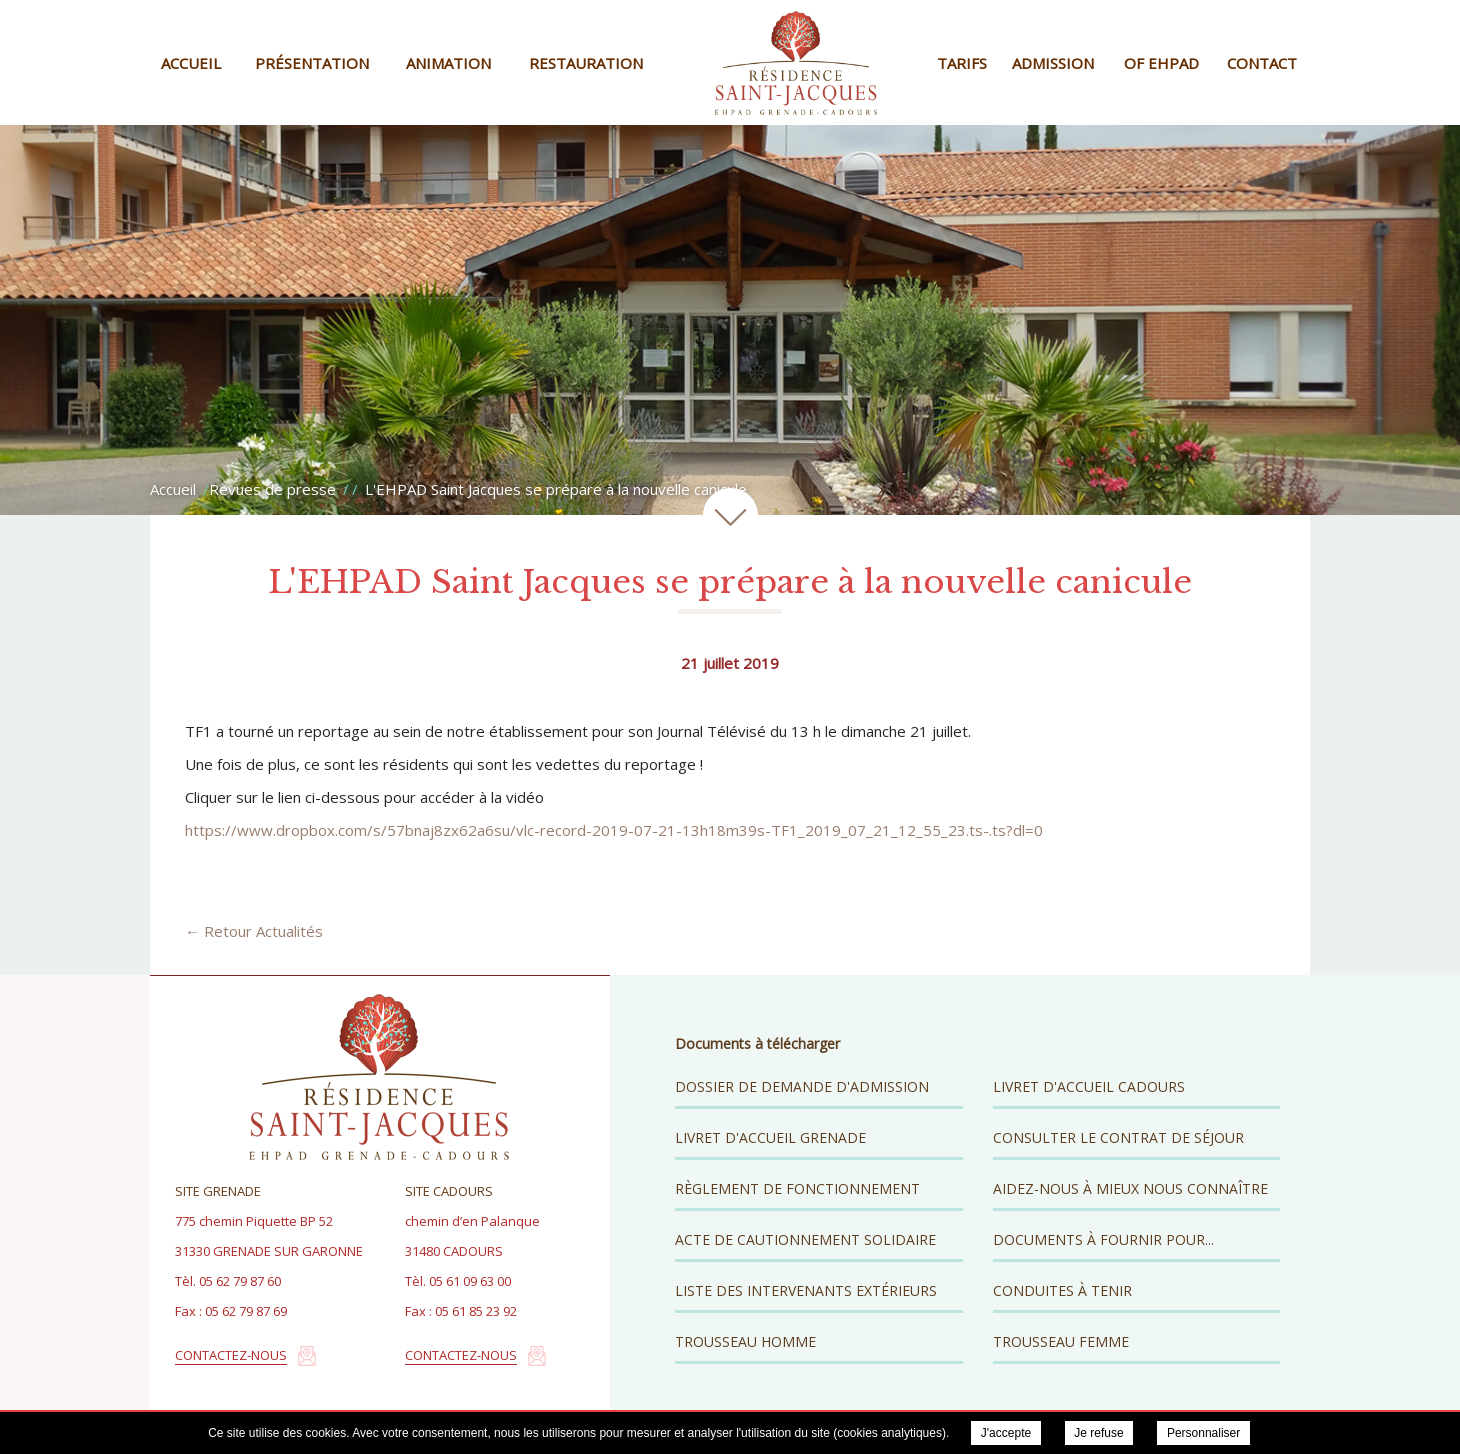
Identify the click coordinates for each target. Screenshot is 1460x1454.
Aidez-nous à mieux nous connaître (1130, 1188)
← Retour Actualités (254, 931)
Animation (448, 63)
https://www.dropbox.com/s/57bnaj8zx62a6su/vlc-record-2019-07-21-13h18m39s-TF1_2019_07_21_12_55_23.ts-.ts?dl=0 (614, 830)
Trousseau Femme (1061, 1341)
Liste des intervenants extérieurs (806, 1290)
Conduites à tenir (1062, 1290)
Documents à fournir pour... (1103, 1239)
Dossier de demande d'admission (802, 1086)
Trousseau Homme (745, 1341)
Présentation (312, 63)
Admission (1053, 63)
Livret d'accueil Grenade (770, 1137)
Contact (1262, 63)
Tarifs (962, 63)
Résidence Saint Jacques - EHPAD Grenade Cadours (796, 62)
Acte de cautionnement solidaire (805, 1239)
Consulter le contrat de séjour (1118, 1137)
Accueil (191, 63)
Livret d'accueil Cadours (1089, 1086)
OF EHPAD (1161, 63)
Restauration (586, 63)
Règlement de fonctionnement (797, 1188)
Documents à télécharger (757, 1043)
